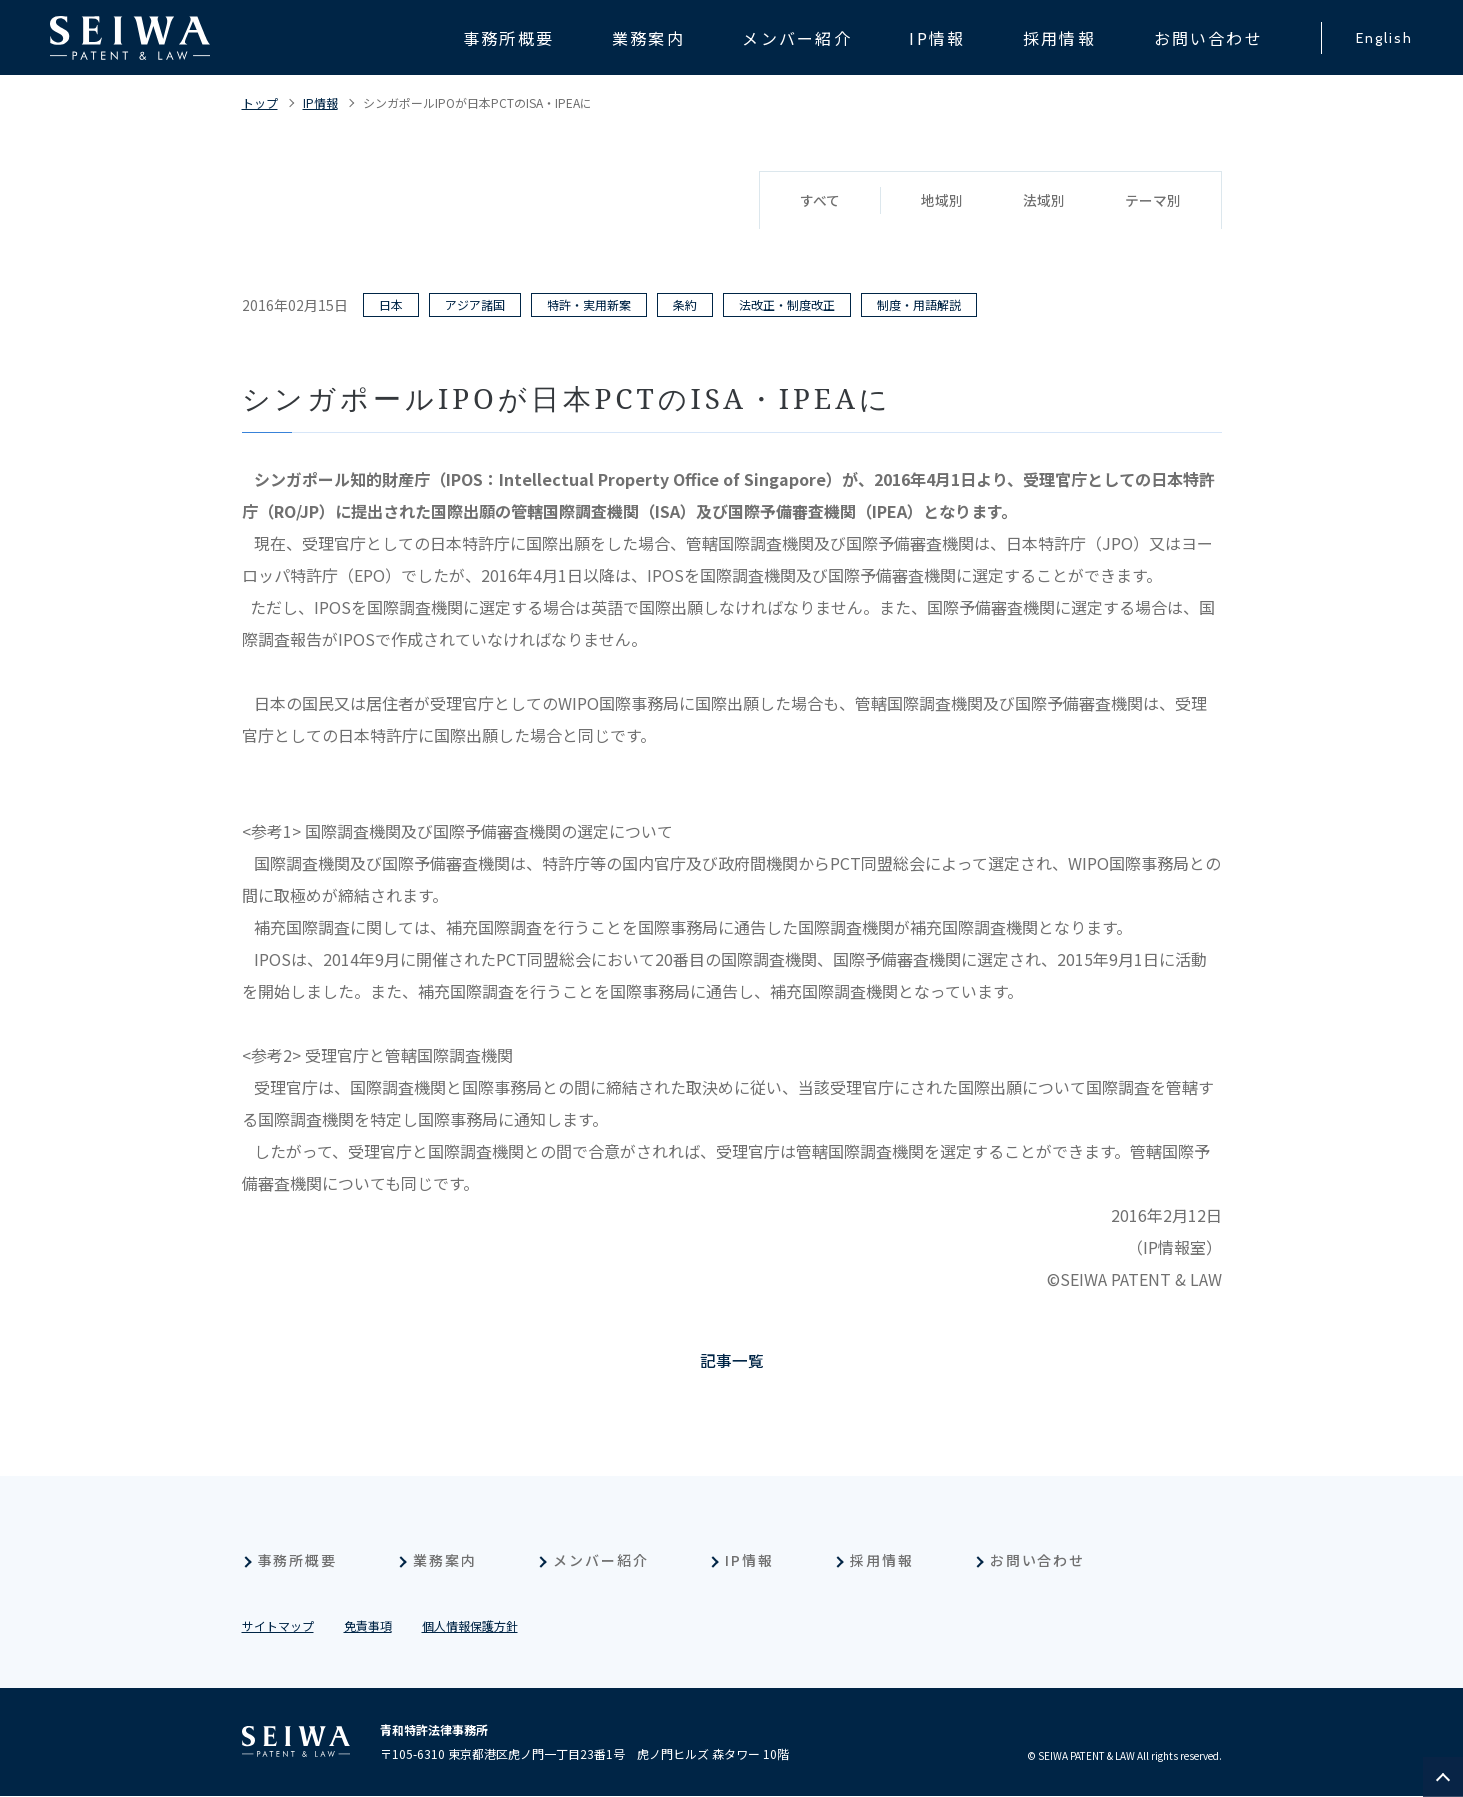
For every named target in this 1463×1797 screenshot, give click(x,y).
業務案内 (445, 1561)
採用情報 (882, 1561)
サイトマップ (278, 1626)
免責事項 (368, 1626)
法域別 (1044, 201)
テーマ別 (1153, 201)
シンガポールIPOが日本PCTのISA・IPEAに (477, 102)
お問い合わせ (1038, 1561)
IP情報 (320, 102)
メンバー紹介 (601, 1561)
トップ (260, 102)
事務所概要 (298, 1561)
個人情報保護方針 (470, 1626)
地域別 (942, 201)
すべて (820, 201)
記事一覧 (732, 1361)
